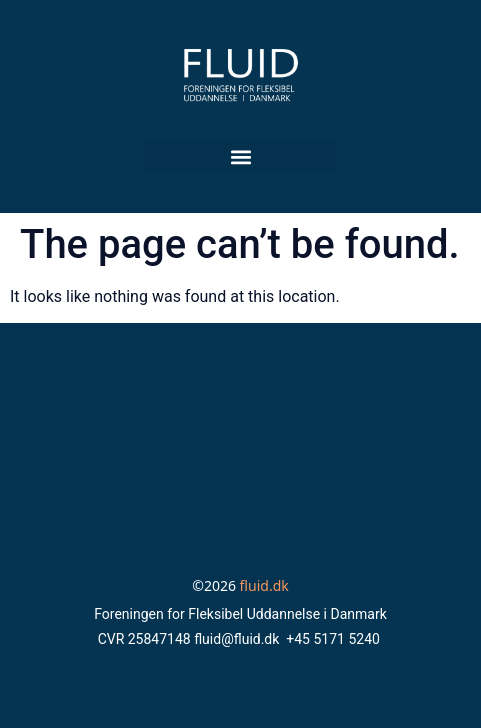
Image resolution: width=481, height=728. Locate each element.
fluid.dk (264, 585)
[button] (240, 156)
